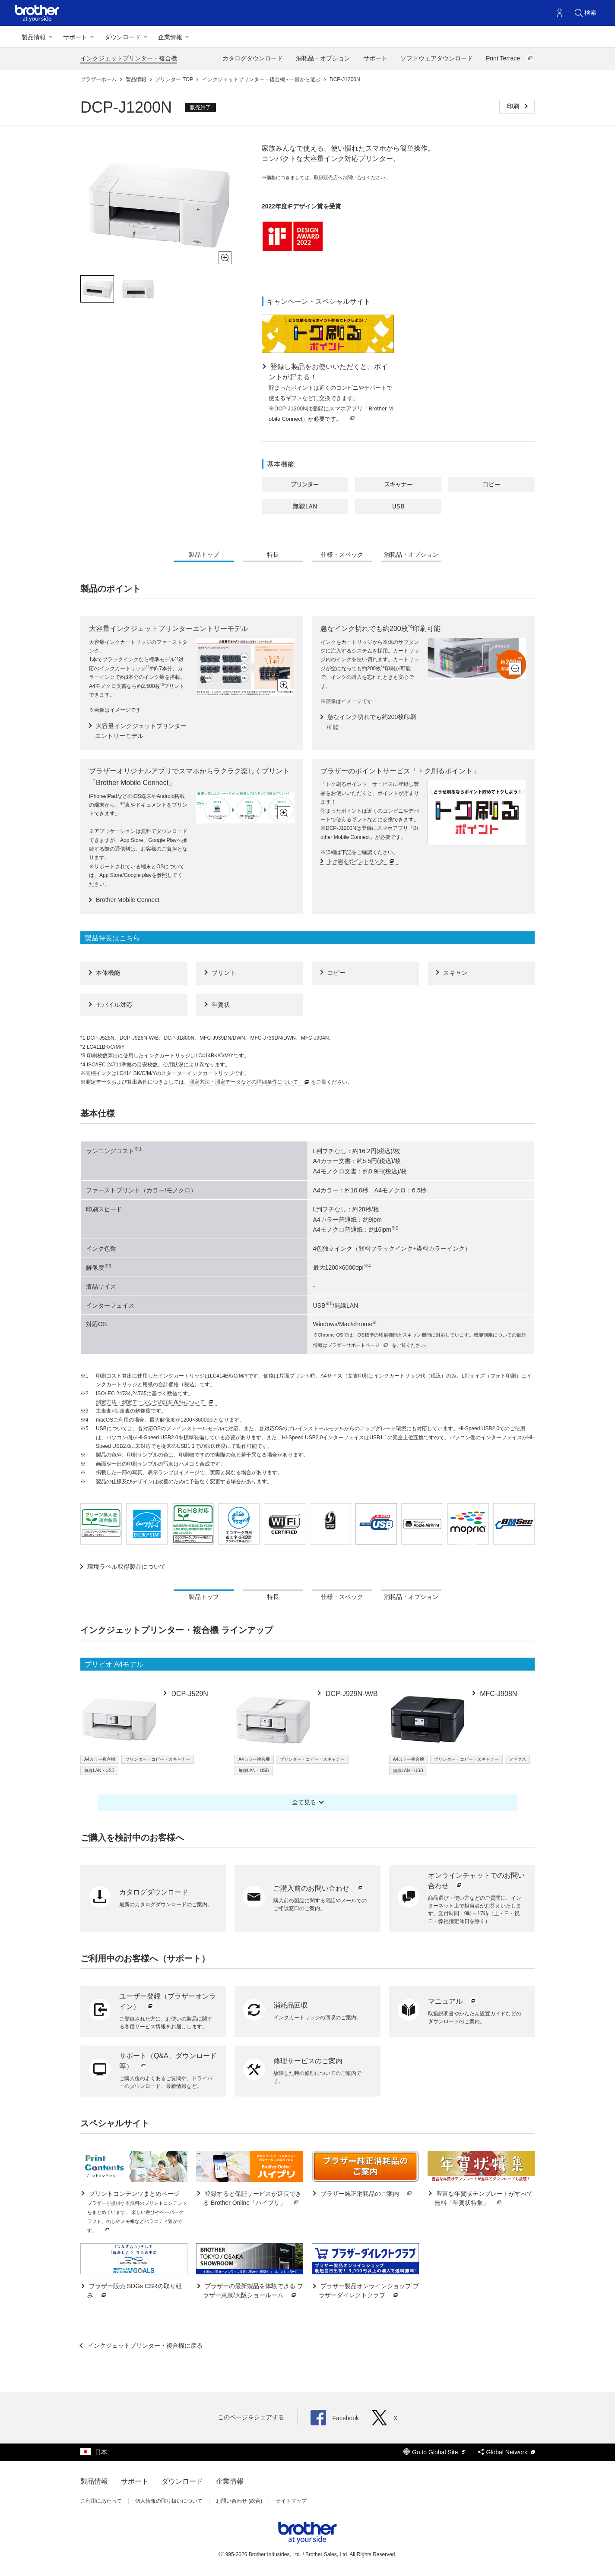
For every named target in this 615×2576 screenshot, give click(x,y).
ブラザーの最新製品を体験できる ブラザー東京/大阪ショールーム (253, 2291)
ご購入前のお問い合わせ (318, 1888)
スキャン (455, 972)
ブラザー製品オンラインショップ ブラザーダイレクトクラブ (369, 2291)
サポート (75, 37)
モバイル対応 (114, 1004)
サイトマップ (291, 2501)
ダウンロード (123, 37)
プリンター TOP (174, 79)
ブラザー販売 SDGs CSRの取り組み (134, 2291)
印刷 (514, 106)
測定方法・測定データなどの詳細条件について (250, 1082)
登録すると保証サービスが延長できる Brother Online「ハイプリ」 (252, 2198)
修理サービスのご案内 (307, 2061)
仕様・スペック (342, 554)
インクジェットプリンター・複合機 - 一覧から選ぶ (262, 79)
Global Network (506, 2452)
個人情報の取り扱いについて (169, 2501)
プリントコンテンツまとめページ (137, 2212)
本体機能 (108, 972)
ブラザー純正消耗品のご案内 (366, 2193)
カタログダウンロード (252, 58)
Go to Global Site (434, 2452)
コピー (336, 972)
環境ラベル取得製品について (126, 1566)
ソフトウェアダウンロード (436, 58)
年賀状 (221, 1004)
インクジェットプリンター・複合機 (128, 58)
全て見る (304, 1802)
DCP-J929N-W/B (350, 1693)
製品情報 (34, 37)
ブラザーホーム (99, 79)
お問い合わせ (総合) (239, 2501)
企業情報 (170, 37)
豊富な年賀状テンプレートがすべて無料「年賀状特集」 (483, 2198)
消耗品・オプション (323, 58)
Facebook (335, 2418)
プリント (224, 972)
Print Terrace (510, 58)
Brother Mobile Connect (127, 899)
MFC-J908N (497, 1693)
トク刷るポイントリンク (361, 861)
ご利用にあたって (101, 2501)
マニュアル (452, 2001)
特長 (273, 554)
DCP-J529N (188, 1693)
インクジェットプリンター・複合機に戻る (144, 2345)
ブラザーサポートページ (358, 1345)
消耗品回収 (290, 2005)
